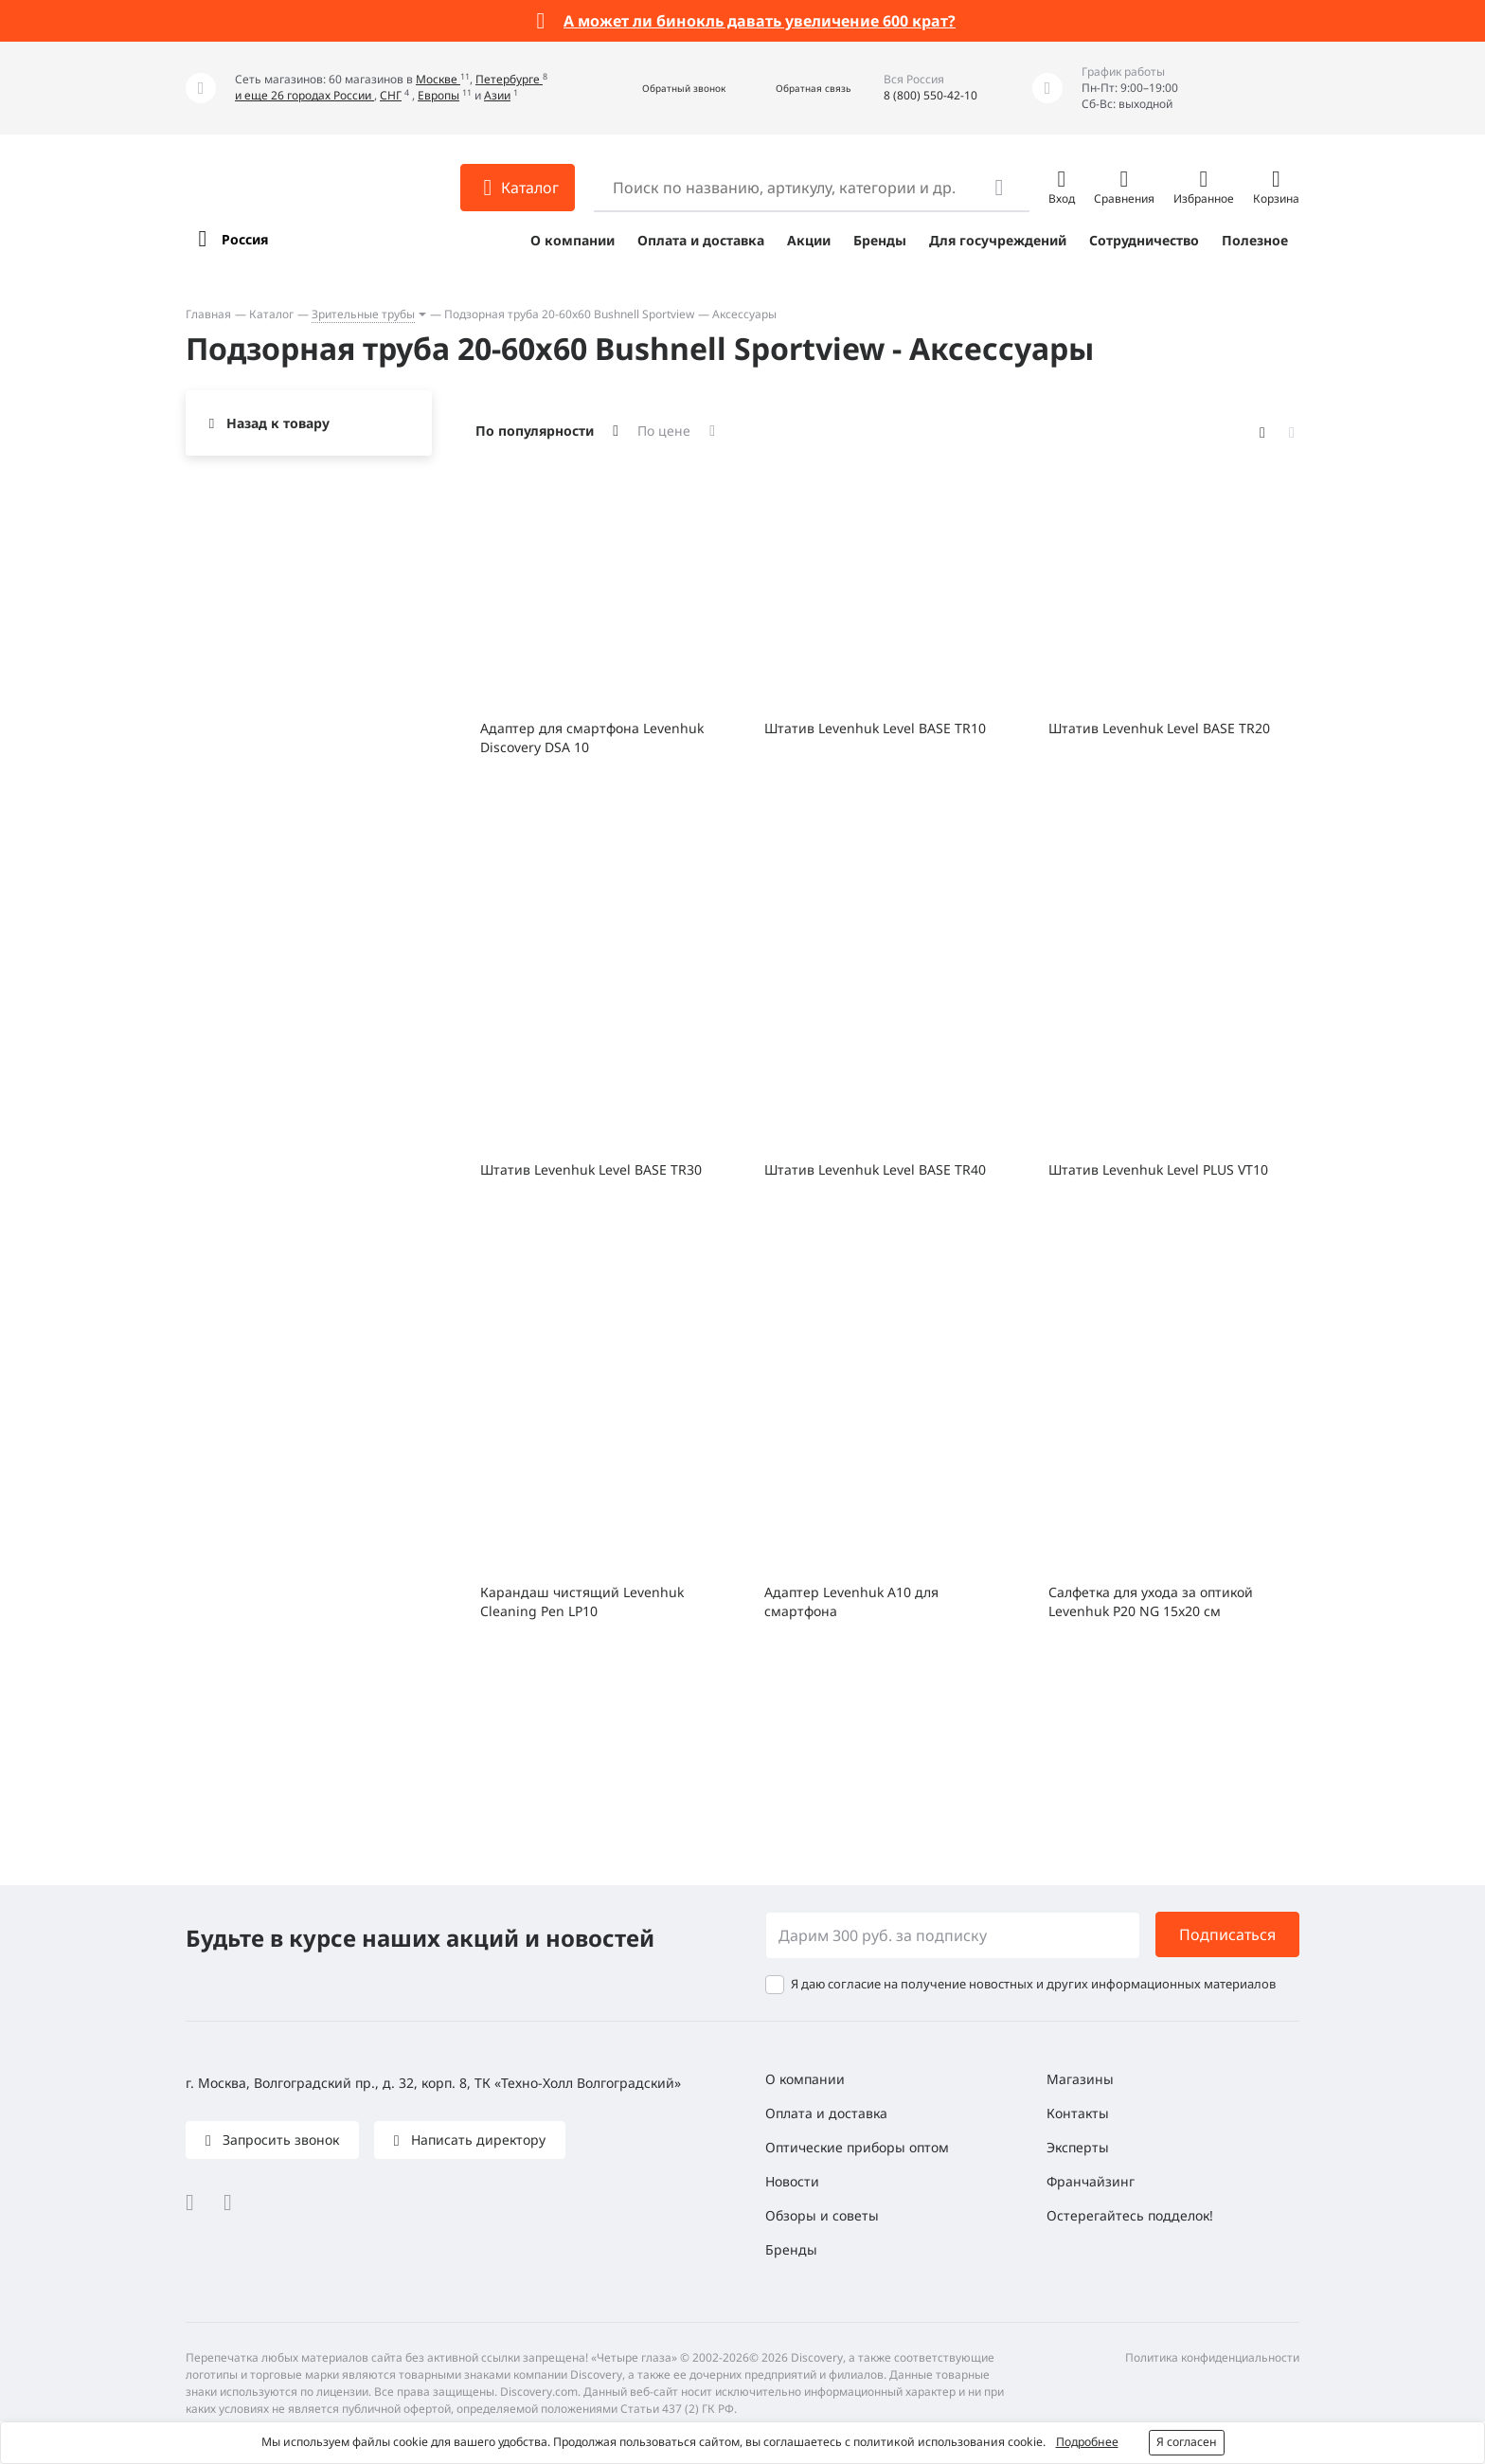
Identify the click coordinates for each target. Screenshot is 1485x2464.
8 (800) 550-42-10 (930, 95)
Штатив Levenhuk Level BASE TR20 (1159, 728)
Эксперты (1078, 2147)
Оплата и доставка (700, 240)
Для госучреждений (997, 240)
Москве (438, 79)
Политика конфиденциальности (1212, 2357)
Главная (208, 314)
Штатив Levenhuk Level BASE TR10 (875, 728)
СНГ (391, 95)
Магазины (1080, 2079)
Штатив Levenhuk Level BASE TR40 (875, 1169)
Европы (438, 95)
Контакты (1078, 2113)
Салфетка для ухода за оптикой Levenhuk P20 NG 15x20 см (1150, 1601)
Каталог (271, 314)
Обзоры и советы (822, 2215)
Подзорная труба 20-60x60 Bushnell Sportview (569, 314)
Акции (809, 240)
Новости (792, 2181)
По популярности (534, 431)
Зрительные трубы (363, 314)
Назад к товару (278, 423)
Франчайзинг (1091, 2181)
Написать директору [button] (476, 2140)
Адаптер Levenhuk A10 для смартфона (851, 1601)
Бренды (879, 240)
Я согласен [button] (1186, 2442)
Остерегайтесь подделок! (1130, 2215)
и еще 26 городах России (304, 95)
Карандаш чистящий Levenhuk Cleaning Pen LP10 (582, 1601)
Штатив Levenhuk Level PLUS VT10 (1158, 1169)
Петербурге (509, 79)
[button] (663, 88)
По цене (663, 431)
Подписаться (1227, 1934)
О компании (572, 240)
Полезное (1255, 240)
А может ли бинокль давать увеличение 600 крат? (760, 20)
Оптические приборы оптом (857, 2147)
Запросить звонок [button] (279, 2140)
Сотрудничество (1144, 240)
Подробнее (1087, 2442)
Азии (497, 95)
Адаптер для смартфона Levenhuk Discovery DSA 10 (592, 737)
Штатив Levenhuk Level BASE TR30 (591, 1169)
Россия (245, 239)
